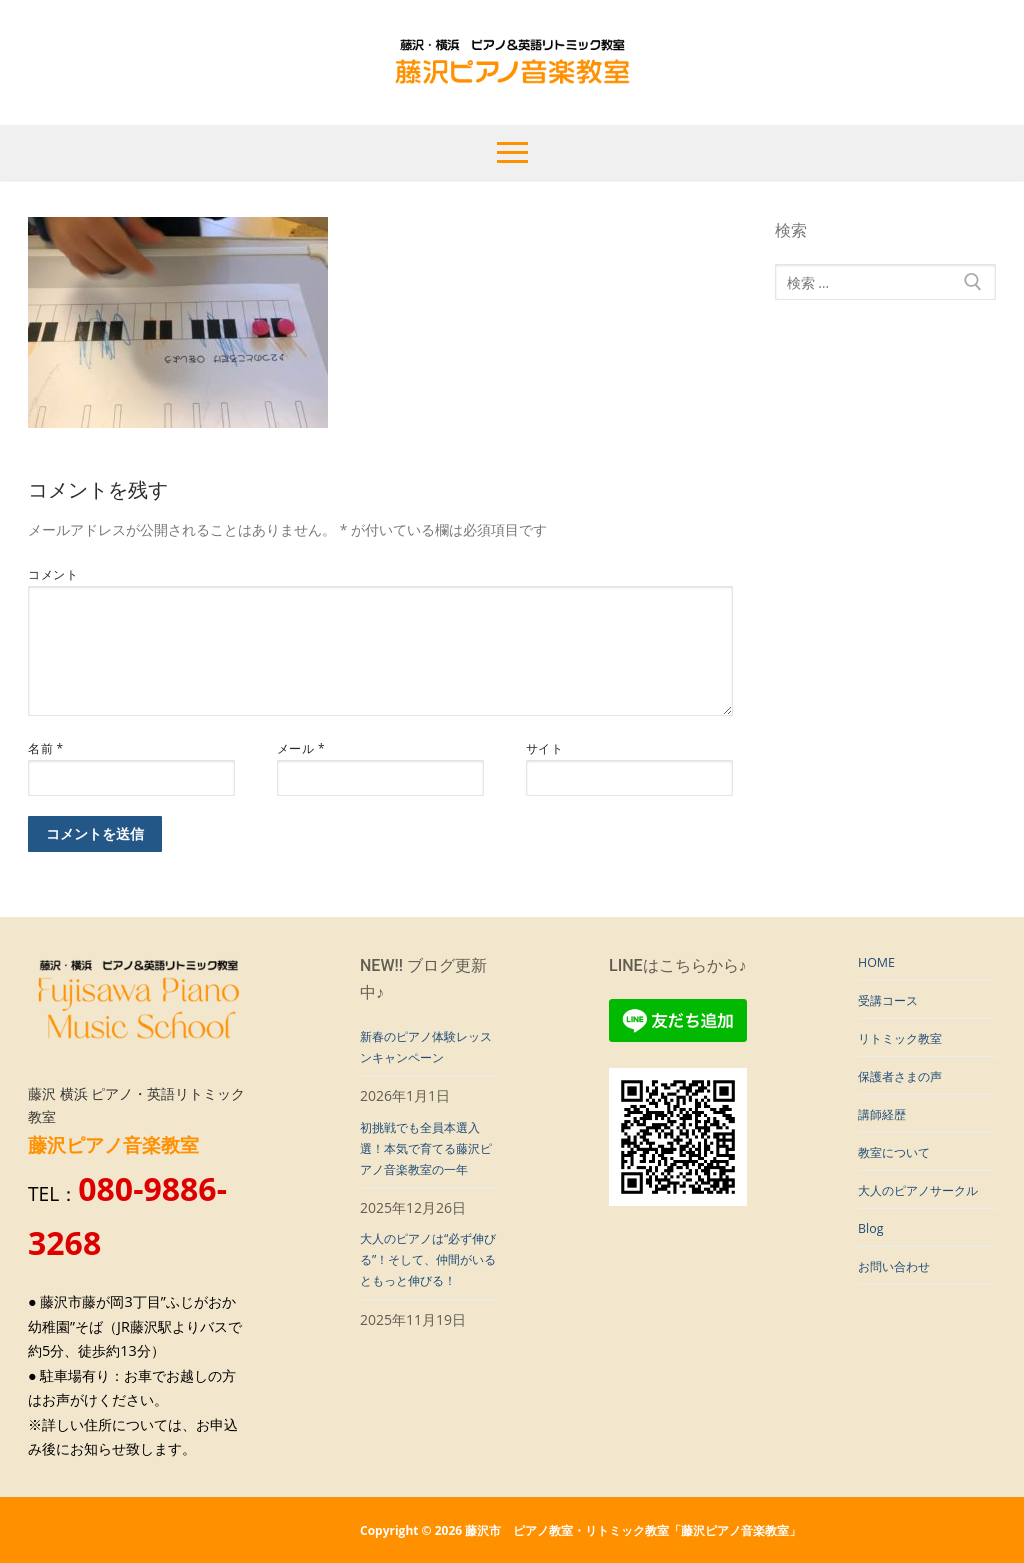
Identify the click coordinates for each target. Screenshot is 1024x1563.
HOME (879, 963)
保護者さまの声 (907, 1087)
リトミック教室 (907, 1046)
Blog (872, 1278)
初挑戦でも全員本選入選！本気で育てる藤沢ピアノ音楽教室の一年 (423, 1171)
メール (301, 748)
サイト (545, 748)
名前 (46, 748)
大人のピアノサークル (921, 1224)
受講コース (893, 1004)
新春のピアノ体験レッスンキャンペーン (423, 1049)
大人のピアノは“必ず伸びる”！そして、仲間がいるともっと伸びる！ (425, 1316)
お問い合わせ (900, 1319)
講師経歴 (886, 1129)
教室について (900, 1171)
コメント (53, 574)
